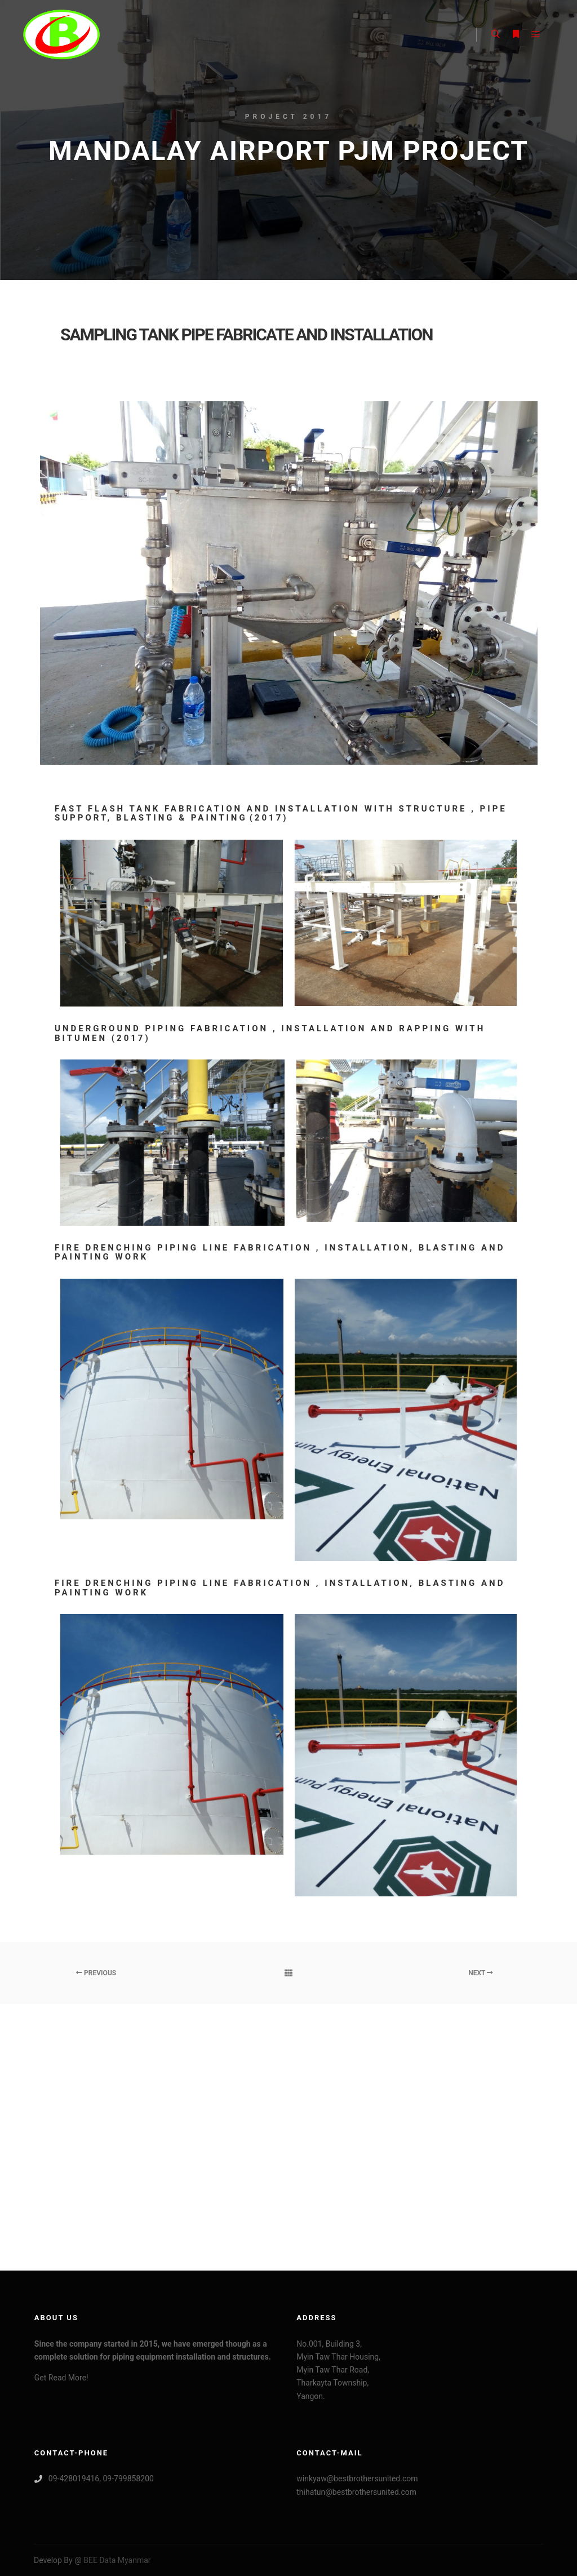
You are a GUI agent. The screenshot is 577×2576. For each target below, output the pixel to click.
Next (480, 1973)
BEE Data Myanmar (116, 2560)
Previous (96, 1973)
